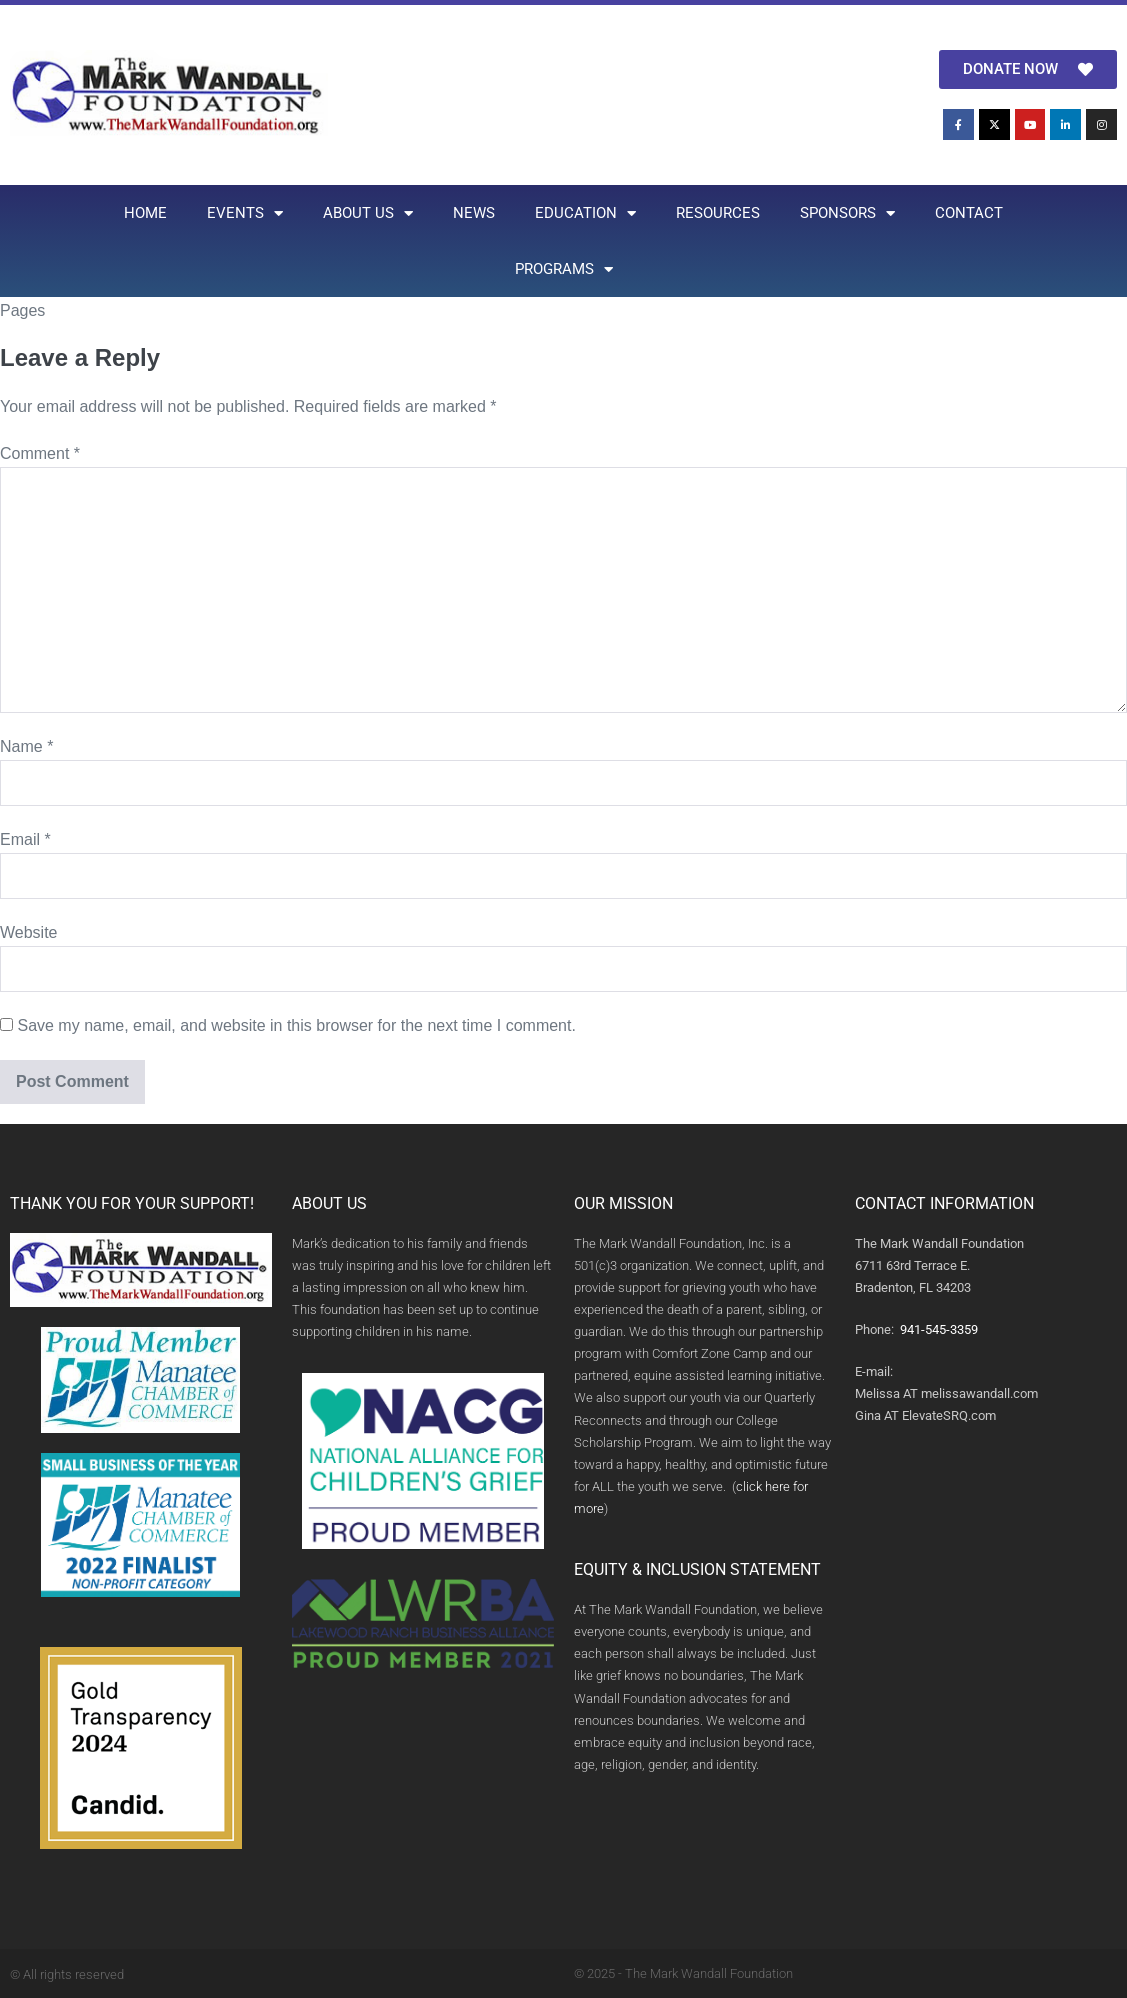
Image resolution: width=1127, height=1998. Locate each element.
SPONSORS (847, 213)
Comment (40, 453)
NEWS (474, 213)
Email (25, 839)
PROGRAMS (564, 269)
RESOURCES (718, 213)
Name (26, 746)
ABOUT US (368, 213)
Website (29, 932)
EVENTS (245, 213)
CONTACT (969, 213)
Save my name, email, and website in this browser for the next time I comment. (296, 1025)
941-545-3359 (939, 1329)
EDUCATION (585, 213)
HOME (145, 213)
